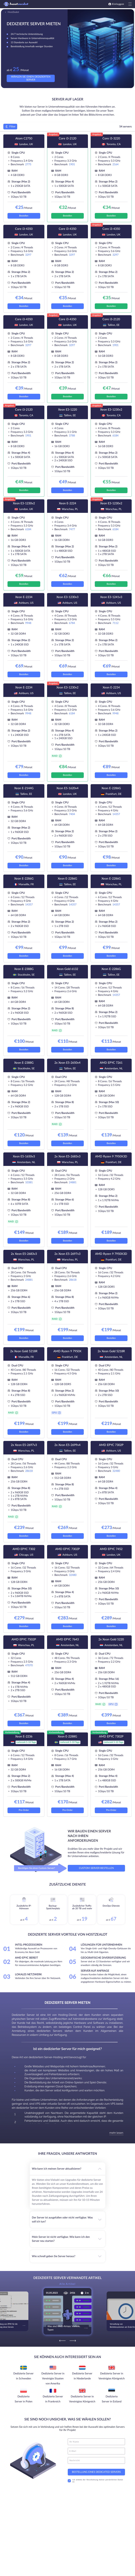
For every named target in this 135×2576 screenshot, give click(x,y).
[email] (96, 2451)
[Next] (73, 2340)
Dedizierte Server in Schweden (23, 2376)
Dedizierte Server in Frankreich (53, 2399)
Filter (10, 126)
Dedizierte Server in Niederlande (82, 2376)
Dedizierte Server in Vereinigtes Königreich (111, 2376)
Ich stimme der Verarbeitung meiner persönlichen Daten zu (95, 2481)
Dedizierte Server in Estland (111, 2399)
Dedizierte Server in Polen (23, 2399)
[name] (96, 2441)
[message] (96, 2460)
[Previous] (62, 2340)
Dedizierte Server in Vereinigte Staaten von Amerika (52, 2378)
